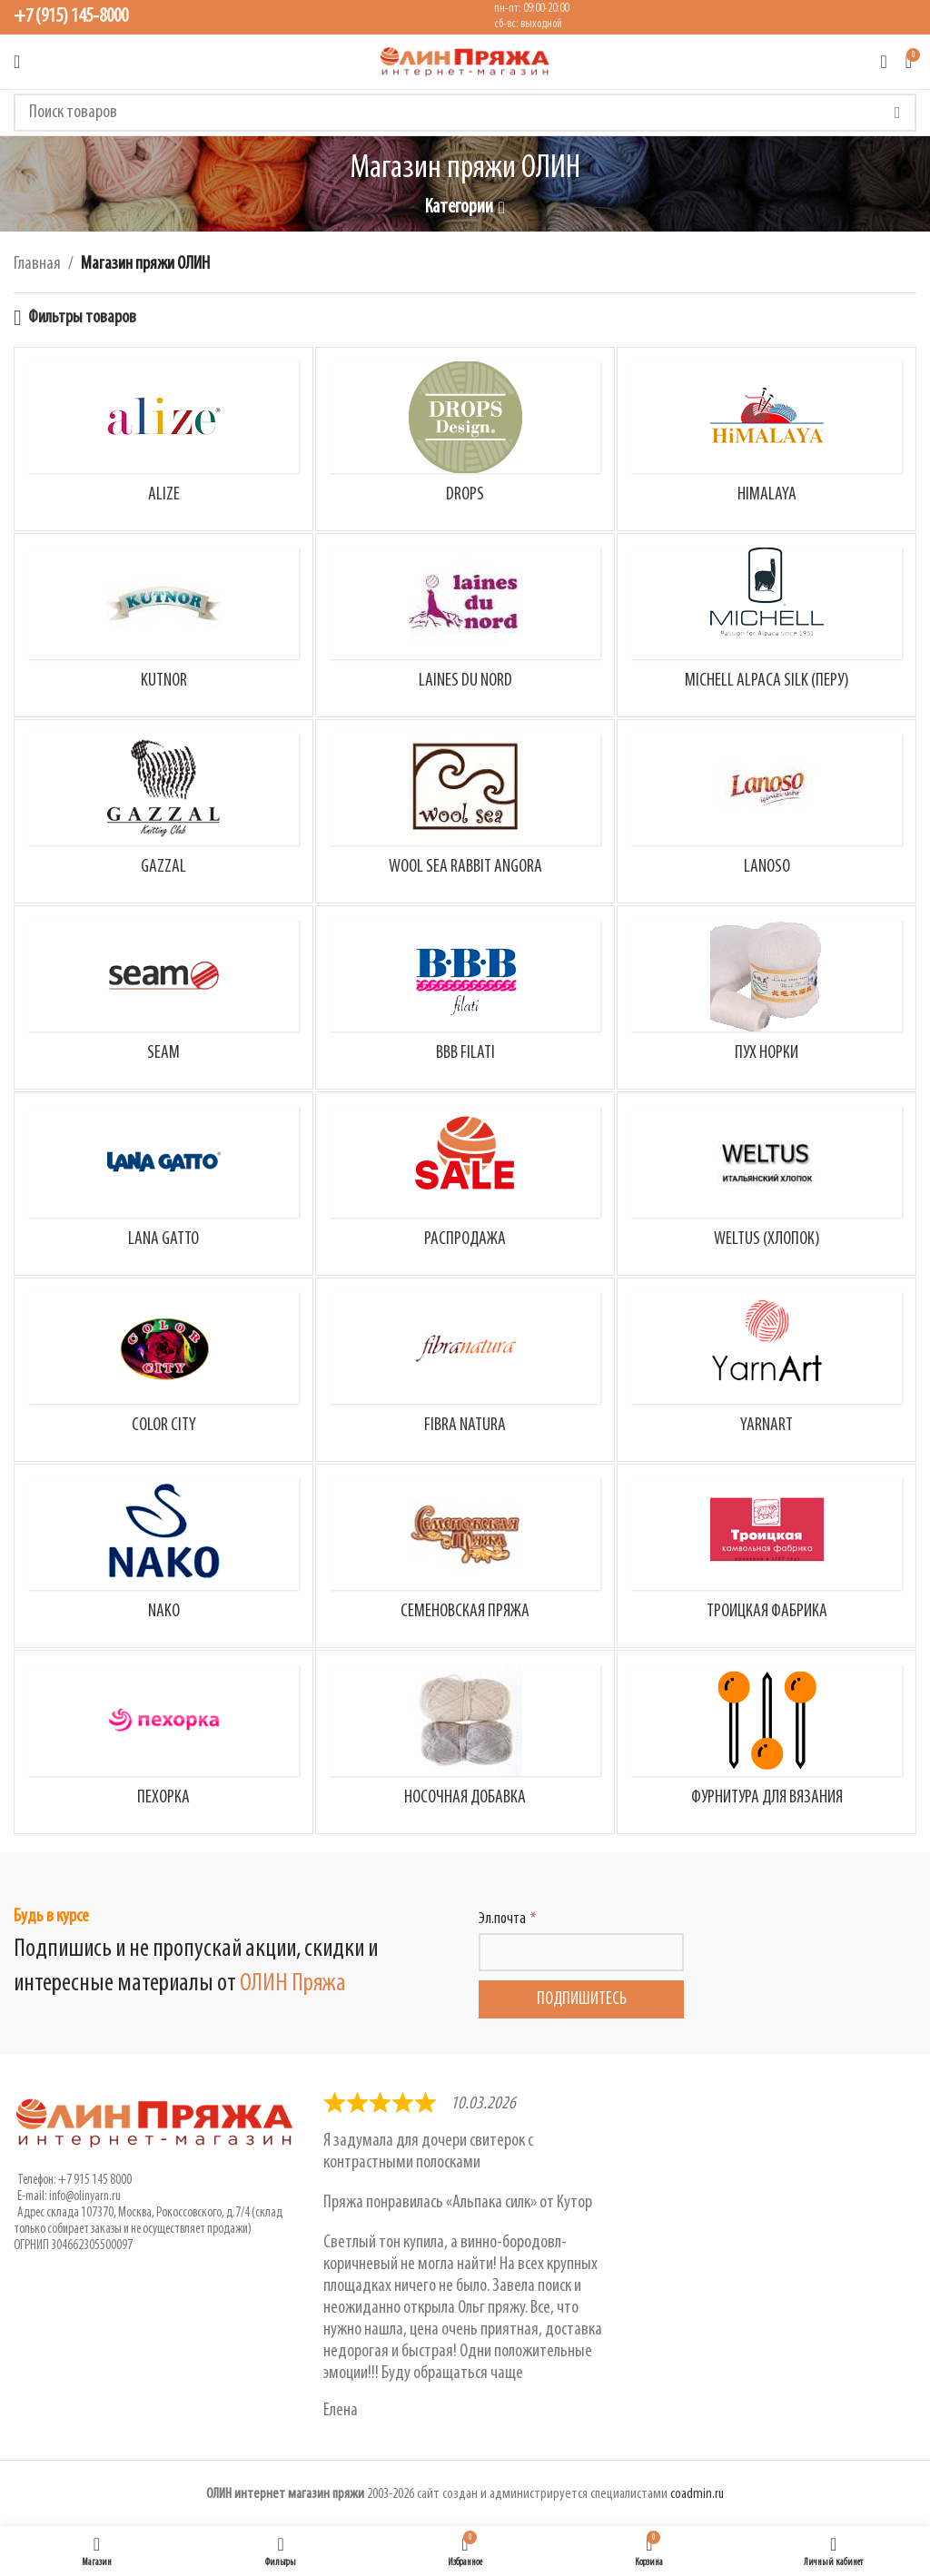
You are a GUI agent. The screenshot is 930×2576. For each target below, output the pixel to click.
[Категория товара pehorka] (163, 1742)
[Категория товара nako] (163, 1555)
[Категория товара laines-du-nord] (465, 625)
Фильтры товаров (82, 318)
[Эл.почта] (581, 1952)
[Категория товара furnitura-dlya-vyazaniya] (766, 1742)
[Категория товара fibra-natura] (465, 1369)
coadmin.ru (697, 2494)
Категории (459, 208)
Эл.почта (502, 1919)
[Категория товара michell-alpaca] (766, 625)
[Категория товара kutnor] (163, 625)
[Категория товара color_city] (163, 1369)
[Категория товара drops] (465, 439)
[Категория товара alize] (163, 439)
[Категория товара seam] (163, 997)
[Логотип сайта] (465, 62)
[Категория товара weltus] (766, 1183)
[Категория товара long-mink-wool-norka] (766, 997)
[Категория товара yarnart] (766, 1369)
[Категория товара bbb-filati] (465, 997)
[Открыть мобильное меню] (17, 62)
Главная (37, 264)
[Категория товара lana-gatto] (163, 1183)
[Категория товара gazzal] (163, 811)
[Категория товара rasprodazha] (465, 1183)
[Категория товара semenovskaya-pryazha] (465, 1555)
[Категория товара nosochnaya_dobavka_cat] (465, 1742)
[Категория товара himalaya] (766, 439)
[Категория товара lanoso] (766, 811)
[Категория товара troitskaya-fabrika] (766, 1555)
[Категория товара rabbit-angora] (465, 811)
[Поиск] (465, 113)
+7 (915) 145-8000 (71, 16)
